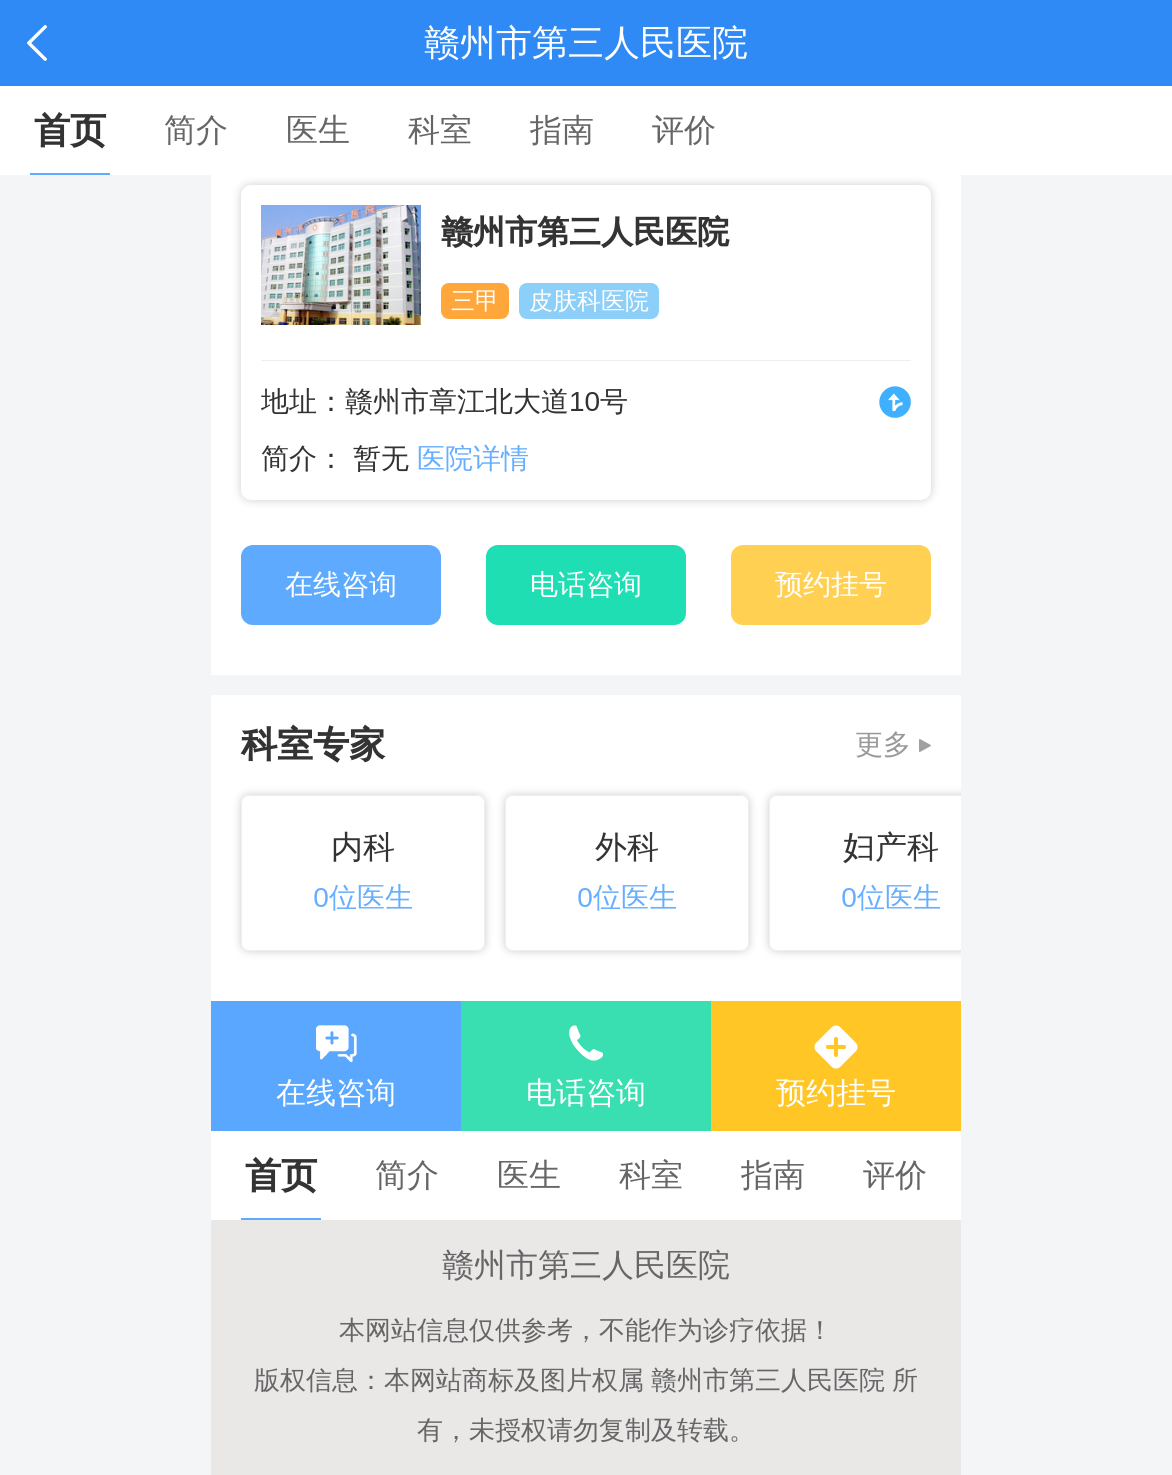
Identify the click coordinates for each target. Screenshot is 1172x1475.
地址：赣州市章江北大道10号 (444, 401)
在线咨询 (336, 1092)
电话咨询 (586, 1092)
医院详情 (473, 458)
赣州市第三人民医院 (585, 232)
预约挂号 (836, 1092)
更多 (883, 744)
